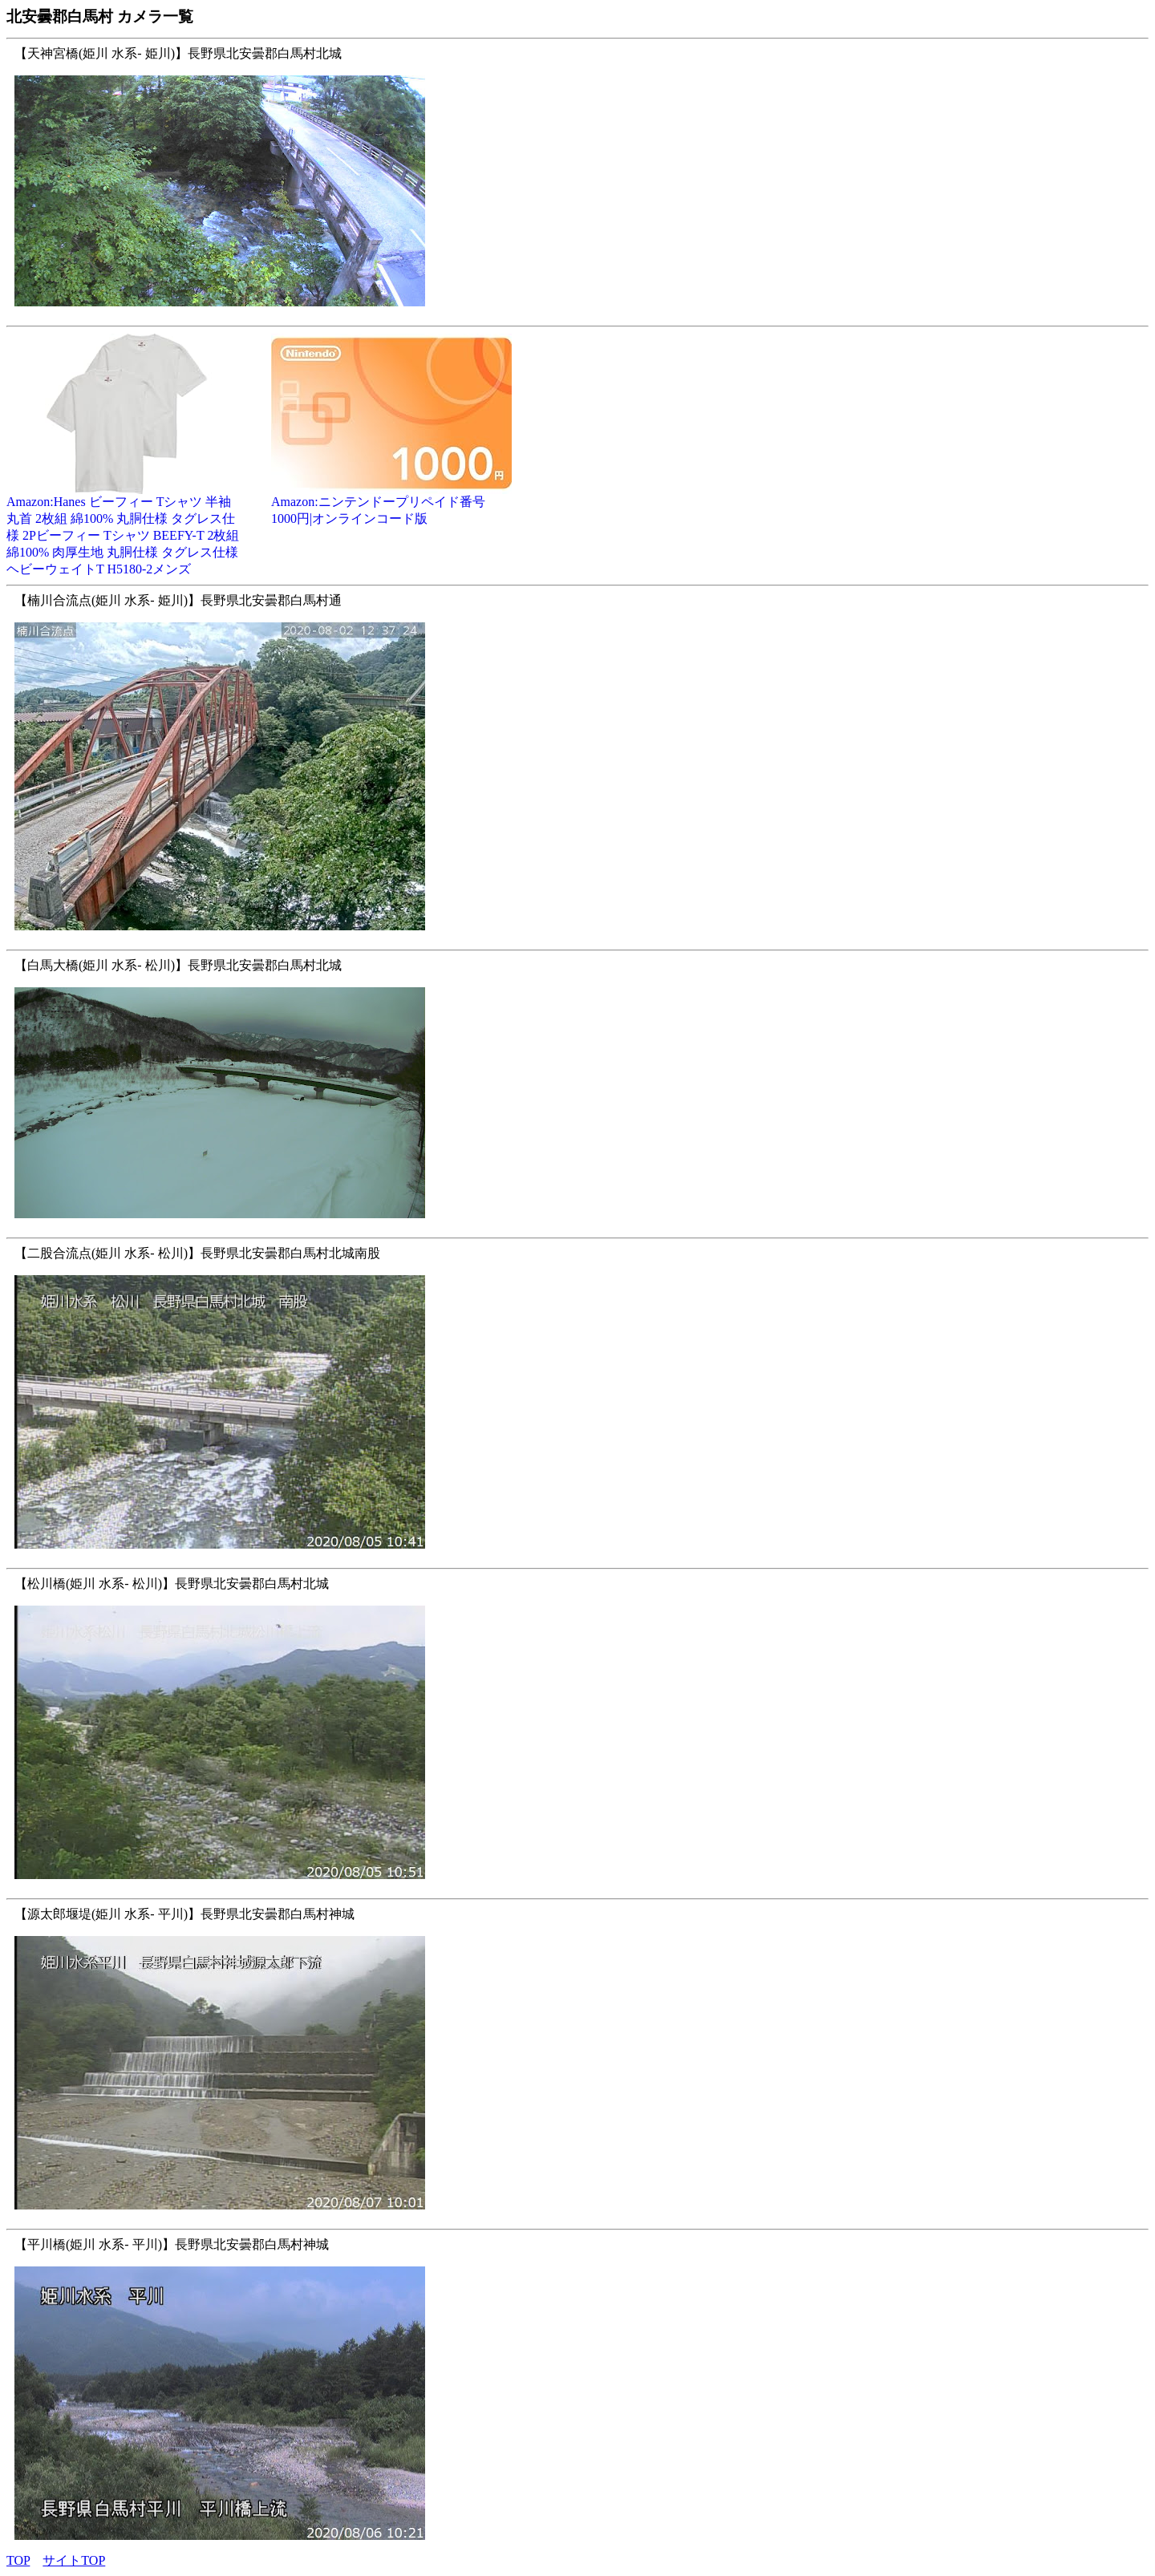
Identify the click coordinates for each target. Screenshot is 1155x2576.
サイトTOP (74, 2560)
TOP (18, 2560)
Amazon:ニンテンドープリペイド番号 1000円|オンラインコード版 (391, 504)
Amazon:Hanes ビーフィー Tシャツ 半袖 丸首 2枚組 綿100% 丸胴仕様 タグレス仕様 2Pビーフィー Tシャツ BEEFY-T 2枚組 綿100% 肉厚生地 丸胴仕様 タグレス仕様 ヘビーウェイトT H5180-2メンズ (126, 529)
